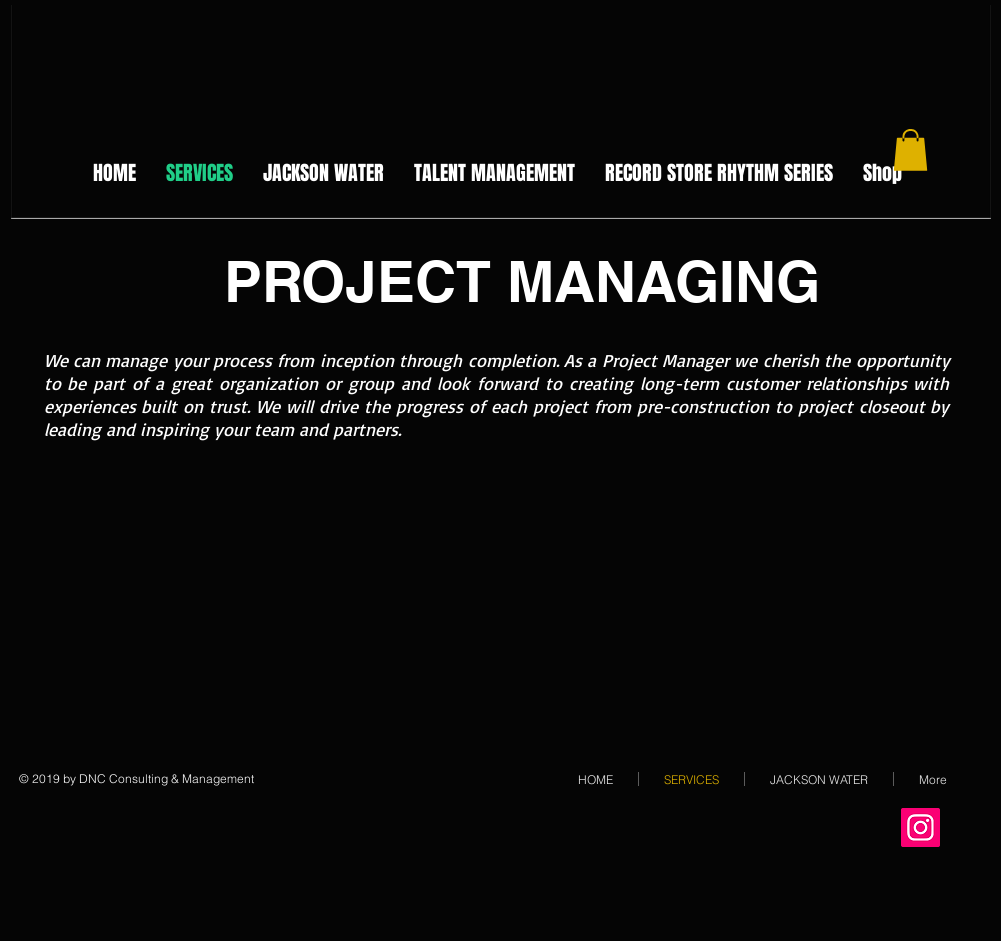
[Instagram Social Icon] (920, 827)
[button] (910, 150)
